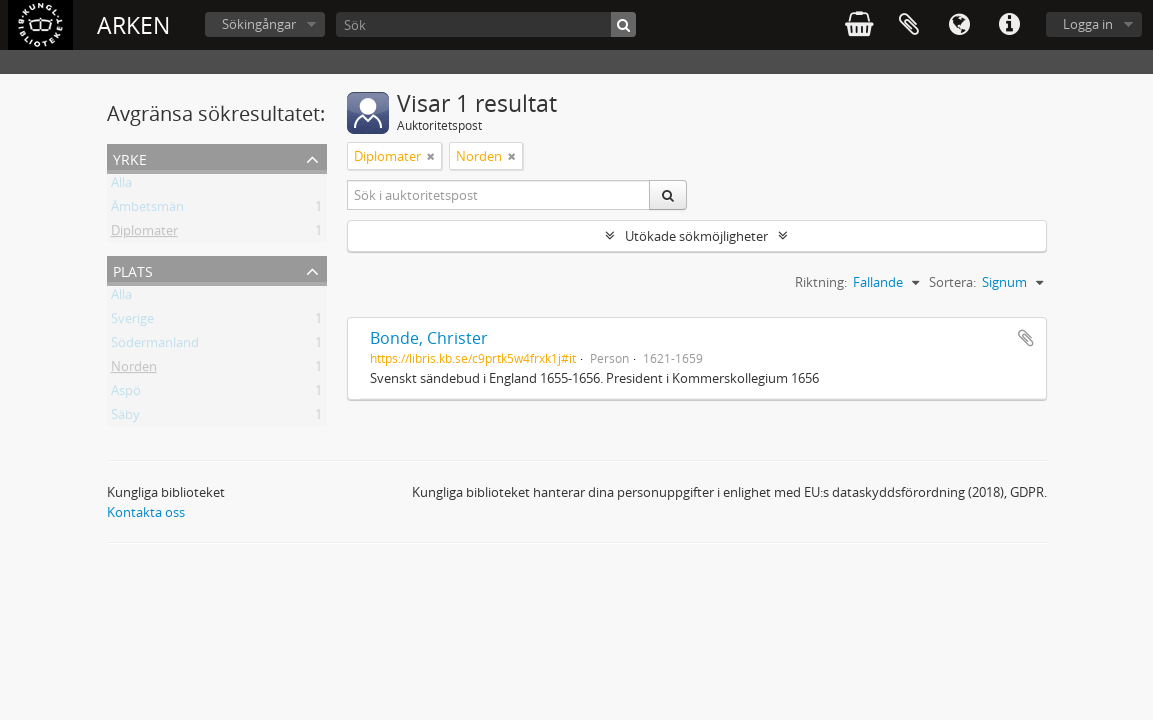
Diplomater (144, 234)
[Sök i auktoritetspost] (499, 195)
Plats (133, 269)
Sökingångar (259, 24)
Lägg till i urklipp (1026, 338)
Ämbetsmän (147, 210)
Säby (125, 418)
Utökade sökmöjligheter (696, 236)
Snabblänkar (1009, 25)
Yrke (130, 157)
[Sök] (486, 24)
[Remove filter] (431, 156)
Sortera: (952, 282)
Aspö (126, 394)
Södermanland (155, 346)
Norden (134, 370)
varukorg (859, 25)
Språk (959, 25)
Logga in (1088, 24)
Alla (121, 186)
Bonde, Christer (429, 338)
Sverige (132, 322)
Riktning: (821, 282)
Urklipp (909, 25)
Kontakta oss (146, 512)
